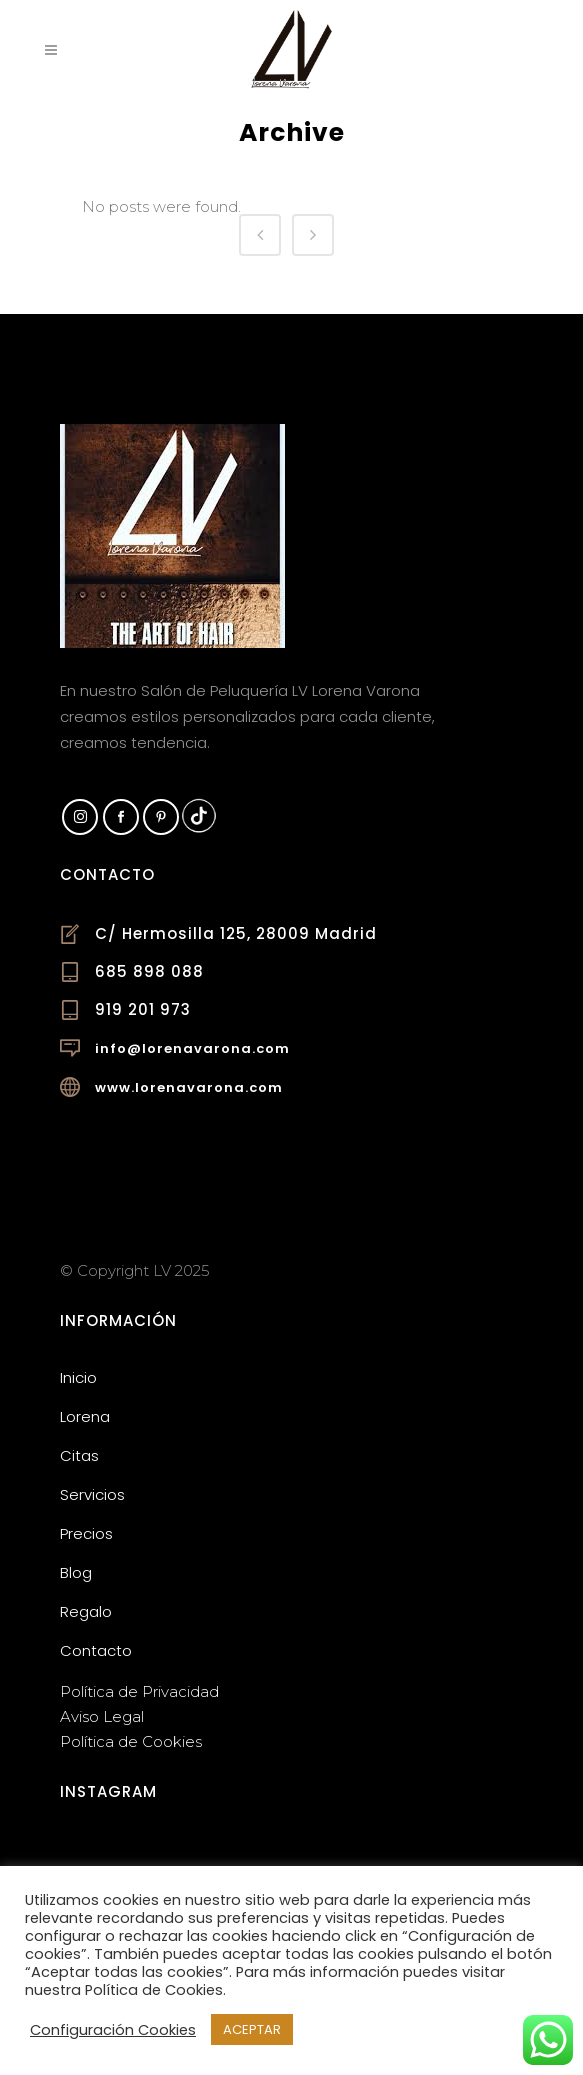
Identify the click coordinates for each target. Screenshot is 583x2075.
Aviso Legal (102, 1716)
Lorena (85, 1416)
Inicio (78, 1377)
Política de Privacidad (139, 1691)
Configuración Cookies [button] (113, 2030)
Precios (86, 1533)
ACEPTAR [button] (252, 2029)
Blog (76, 1572)
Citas (79, 1455)
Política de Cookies (131, 1741)
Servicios (92, 1494)
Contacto (96, 1650)
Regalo (86, 1611)
